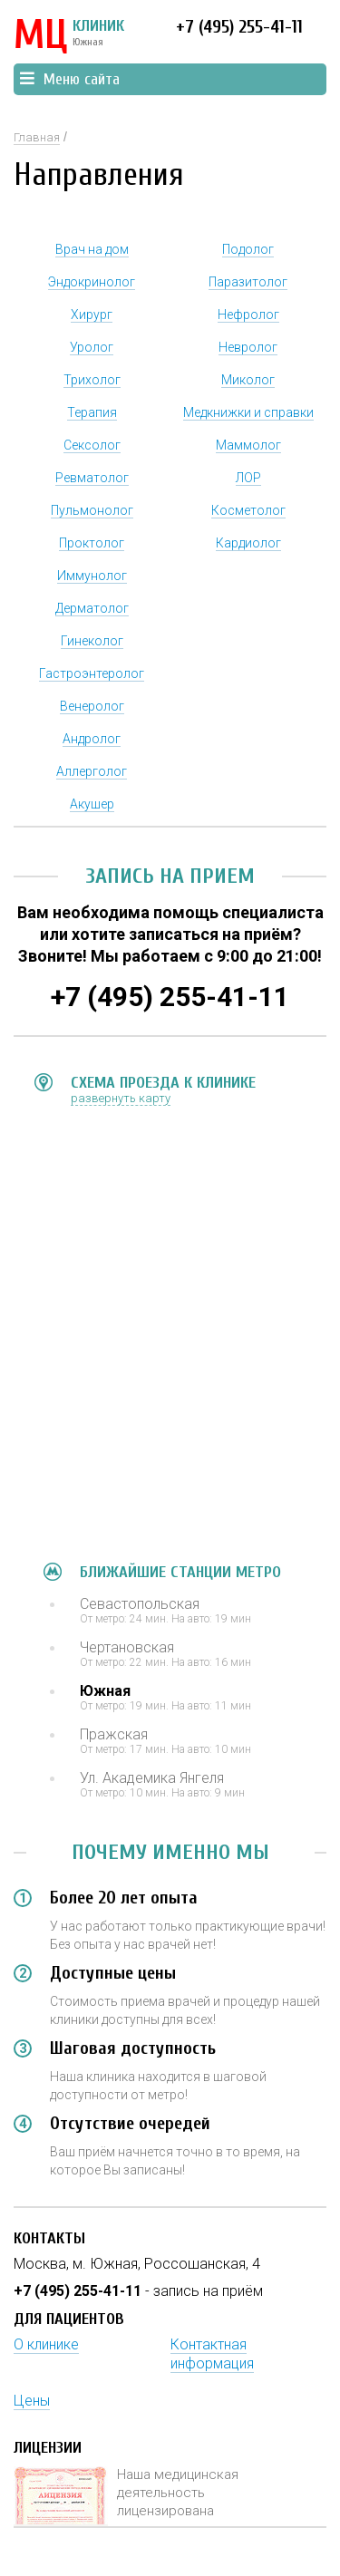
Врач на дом (92, 249)
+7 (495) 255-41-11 (239, 26)
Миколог (248, 380)
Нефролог (248, 314)
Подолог (248, 249)
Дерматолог (92, 608)
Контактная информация (212, 2354)
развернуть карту (120, 1098)
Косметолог (248, 510)
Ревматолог (92, 477)
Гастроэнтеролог (91, 673)
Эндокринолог (91, 282)
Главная (37, 137)
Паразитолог (248, 282)
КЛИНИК (69, 36)
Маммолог (248, 445)
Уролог (91, 347)
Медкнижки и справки (248, 412)
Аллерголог (91, 771)
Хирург (91, 314)
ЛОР (248, 477)
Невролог (248, 347)
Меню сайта (70, 79)
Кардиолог (248, 543)
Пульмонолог (92, 510)
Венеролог (92, 706)
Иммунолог (92, 575)
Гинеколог (92, 641)
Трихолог (92, 380)
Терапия (92, 412)
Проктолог (91, 543)
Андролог (92, 738)
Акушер (92, 804)
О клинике (46, 2344)
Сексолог (92, 445)
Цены (32, 2400)
